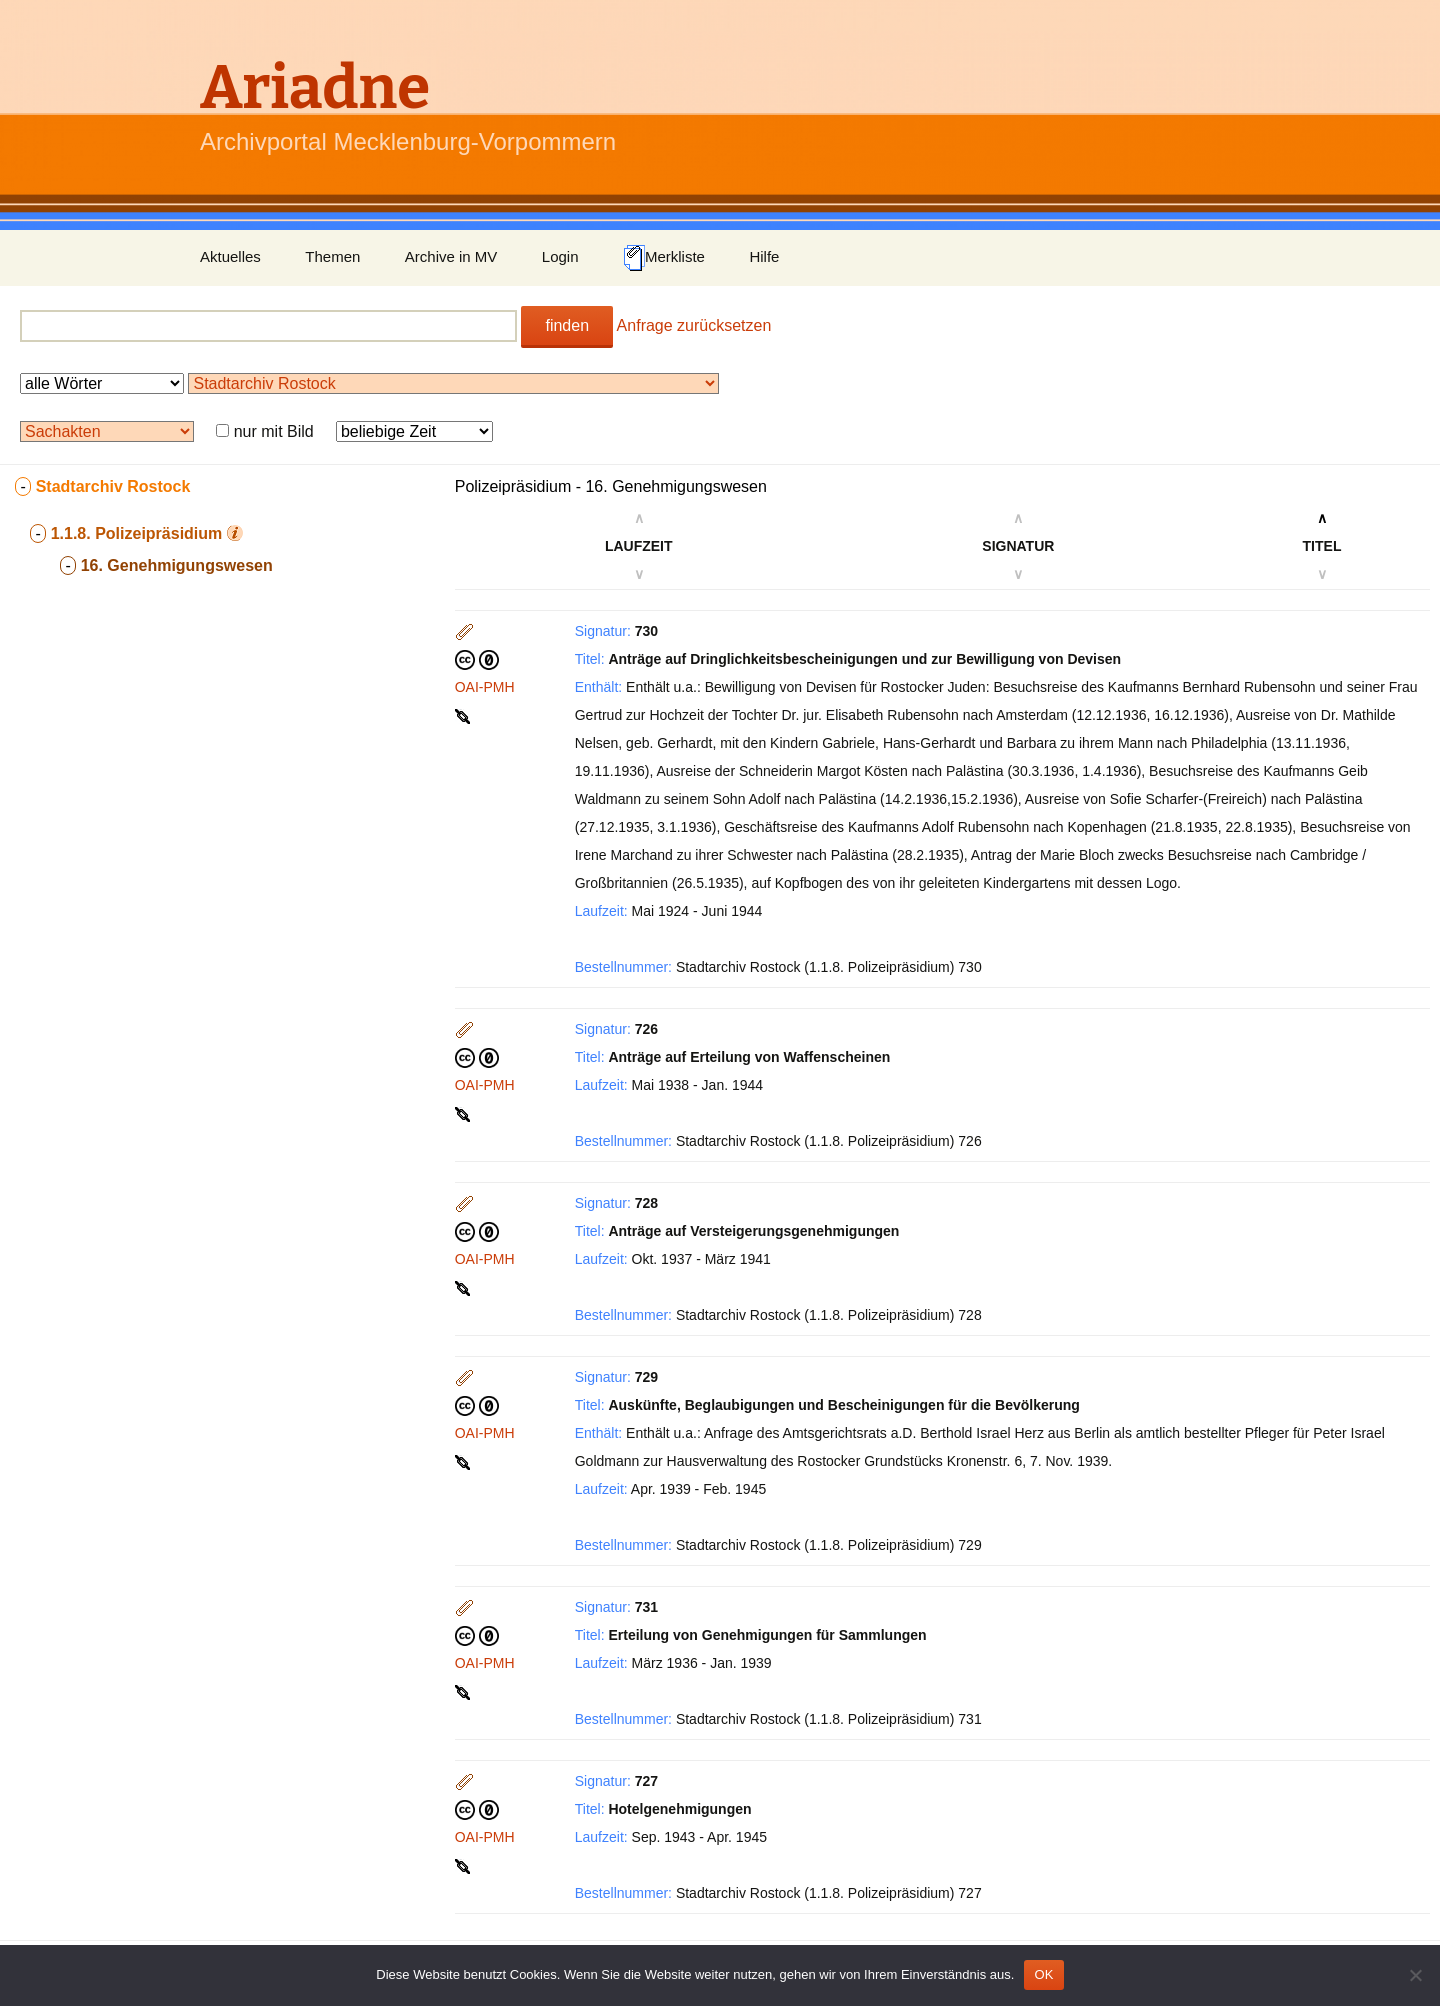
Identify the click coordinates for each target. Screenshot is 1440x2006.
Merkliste (664, 258)
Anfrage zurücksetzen (694, 325)
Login (560, 256)
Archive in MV (451, 256)
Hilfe (764, 256)
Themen (332, 256)
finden (567, 325)
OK (1043, 1974)
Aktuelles (230, 256)
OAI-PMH (485, 687)
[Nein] (1415, 1975)
